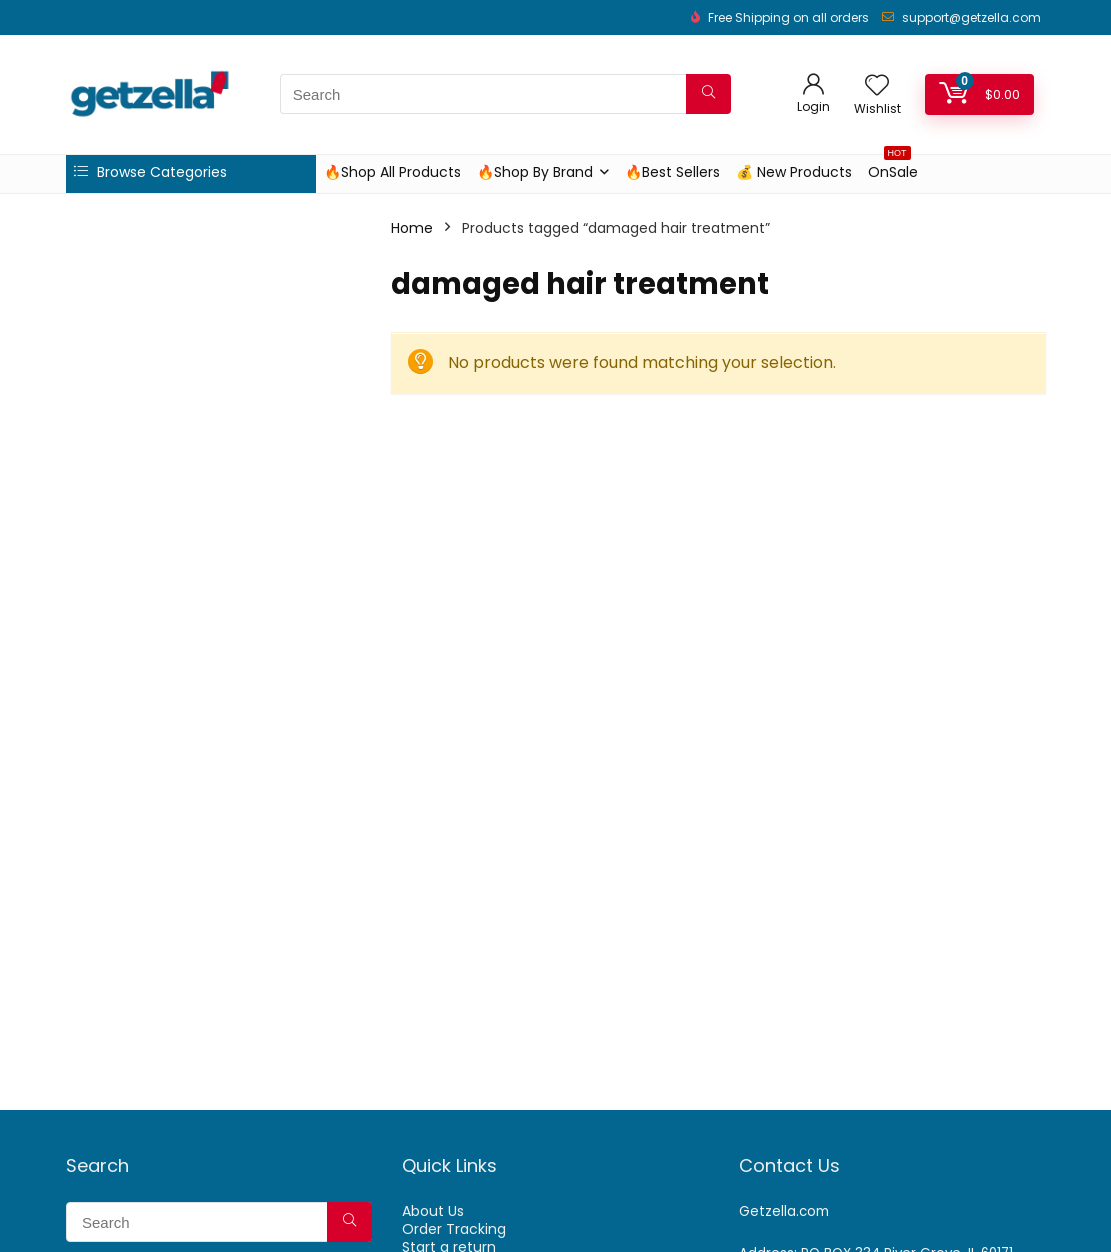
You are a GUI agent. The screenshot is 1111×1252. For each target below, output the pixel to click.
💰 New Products (794, 172)
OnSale (893, 168)
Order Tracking (454, 1229)
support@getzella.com (971, 17)
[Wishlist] (877, 86)
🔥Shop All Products (392, 172)
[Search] (708, 94)
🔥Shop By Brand (535, 172)
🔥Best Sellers (672, 172)
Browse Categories (150, 172)
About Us (433, 1211)
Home (412, 228)
